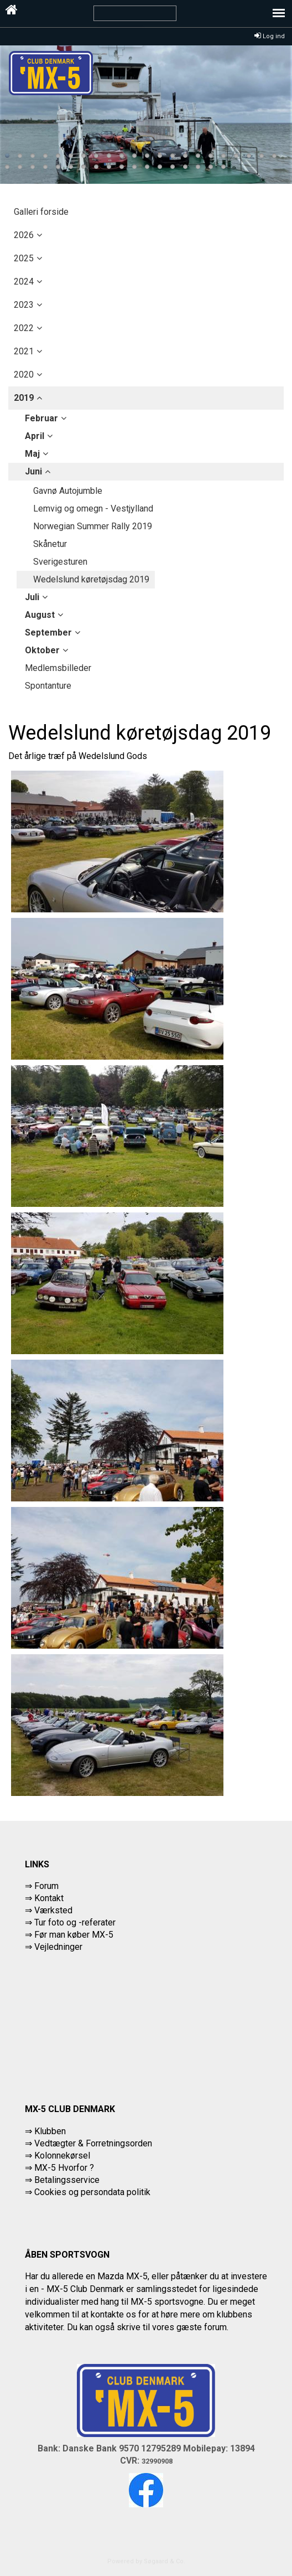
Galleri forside (41, 212)
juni (33, 471)
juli (32, 597)
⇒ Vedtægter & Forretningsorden (88, 2143)
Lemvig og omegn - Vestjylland (93, 508)
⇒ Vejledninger (53, 1947)
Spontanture (48, 685)
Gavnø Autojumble (67, 491)
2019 (24, 398)
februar (41, 418)
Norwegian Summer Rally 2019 (92, 526)
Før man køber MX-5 (73, 1934)
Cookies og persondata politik (92, 2192)
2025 (24, 258)
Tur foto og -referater (75, 1922)
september (48, 632)
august (40, 615)
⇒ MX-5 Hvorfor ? (59, 2167)
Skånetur (50, 544)
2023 (24, 305)
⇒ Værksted (48, 1910)
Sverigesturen (60, 561)
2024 (24, 281)
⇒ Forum (42, 1886)
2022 (24, 328)
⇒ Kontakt (44, 1898)
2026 (24, 235)
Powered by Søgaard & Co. (146, 2561)
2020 (24, 374)
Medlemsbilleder (58, 668)
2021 (24, 351)
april (34, 436)
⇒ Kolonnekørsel (57, 2155)
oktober (42, 650)
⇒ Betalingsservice (62, 2180)
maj (32, 453)
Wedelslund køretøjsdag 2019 (91, 579)
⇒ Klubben (45, 2131)
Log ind (269, 36)
